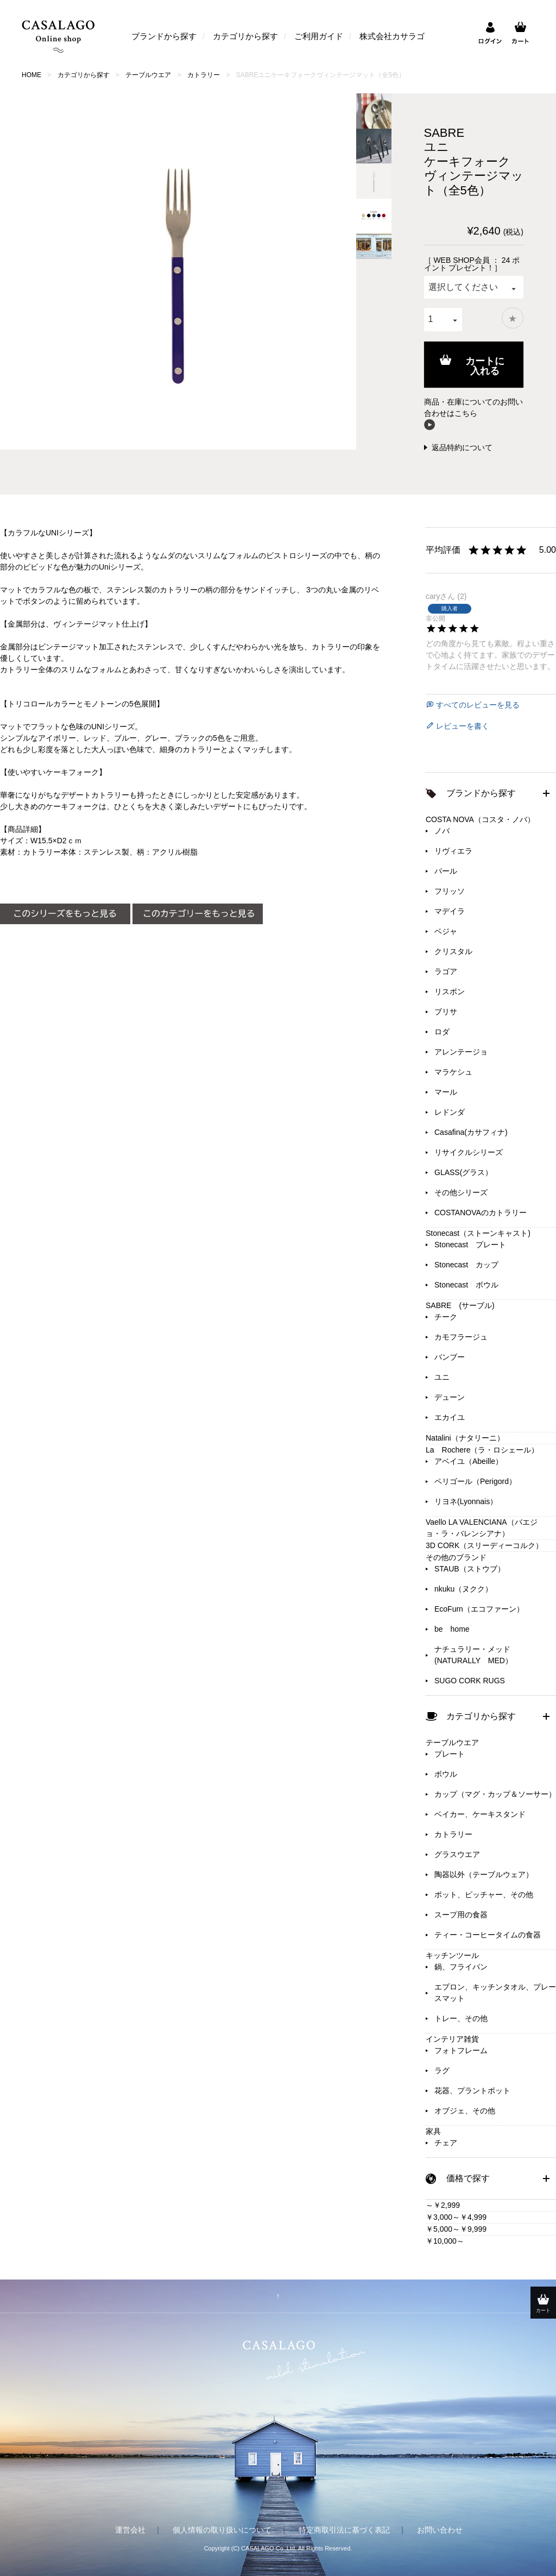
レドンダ (449, 1112)
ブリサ (445, 1011)
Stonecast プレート (470, 1244)
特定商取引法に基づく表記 (344, 2530)
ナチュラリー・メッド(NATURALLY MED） (473, 1655)
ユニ (442, 1377)
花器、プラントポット (472, 2090)
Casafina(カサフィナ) (471, 1132)
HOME (31, 75)
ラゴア (445, 971)
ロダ (442, 1031)
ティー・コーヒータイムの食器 (487, 1934)
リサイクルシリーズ (468, 1152)
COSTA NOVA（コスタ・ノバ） (480, 819)
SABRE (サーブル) (460, 1305)
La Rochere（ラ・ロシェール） (482, 1449)
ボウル (445, 1774)
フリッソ (449, 891)
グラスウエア (457, 1854)
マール (445, 1092)
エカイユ (449, 1417)
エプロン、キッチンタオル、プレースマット (495, 1992)
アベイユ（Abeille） (468, 1461)
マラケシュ (453, 1072)
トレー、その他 (461, 2018)
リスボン (449, 991)
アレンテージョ (461, 1051)
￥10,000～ (445, 2241)
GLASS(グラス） (463, 1172)
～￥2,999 (443, 2205)
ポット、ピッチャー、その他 (483, 1894)
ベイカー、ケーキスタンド (480, 1814)
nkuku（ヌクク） (463, 1588)
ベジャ (445, 931)
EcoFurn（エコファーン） (479, 1609)
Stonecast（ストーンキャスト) (478, 1233)
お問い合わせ (440, 2530)
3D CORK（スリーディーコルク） (484, 1545)
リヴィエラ (453, 851)
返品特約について (462, 447)
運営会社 (130, 2530)
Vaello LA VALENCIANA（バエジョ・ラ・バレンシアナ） (482, 1528)
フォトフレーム (461, 2050)
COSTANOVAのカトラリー (480, 1212)
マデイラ (449, 911)
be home (452, 1629)
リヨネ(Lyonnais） (465, 1501)
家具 (433, 2131)
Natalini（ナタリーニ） (465, 1438)
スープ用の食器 (461, 1914)
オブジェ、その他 (464, 2110)
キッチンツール (452, 1955)
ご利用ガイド (318, 36)
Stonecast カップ (466, 1264)
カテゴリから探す (245, 36)
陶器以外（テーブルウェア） (483, 1874)
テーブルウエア (148, 75)
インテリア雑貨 (452, 2039)
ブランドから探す (164, 36)
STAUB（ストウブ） (469, 1568)
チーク (445, 1316)
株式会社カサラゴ (392, 36)
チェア (445, 2142)
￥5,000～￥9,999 (456, 2229)
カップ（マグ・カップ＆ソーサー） (495, 1794)
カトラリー (203, 75)
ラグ (442, 2070)
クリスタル (453, 951)
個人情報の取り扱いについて (222, 2530)
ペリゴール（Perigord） (475, 1481)
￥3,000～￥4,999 (456, 2217)
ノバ (442, 830)
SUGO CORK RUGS (469, 1680)
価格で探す (468, 2178)
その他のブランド (456, 1557)
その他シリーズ (461, 1192)
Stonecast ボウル (466, 1284)
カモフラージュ (461, 1337)
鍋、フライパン (461, 1966)
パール (445, 871)
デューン (449, 1397)
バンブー (449, 1357)
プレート (449, 1754)
